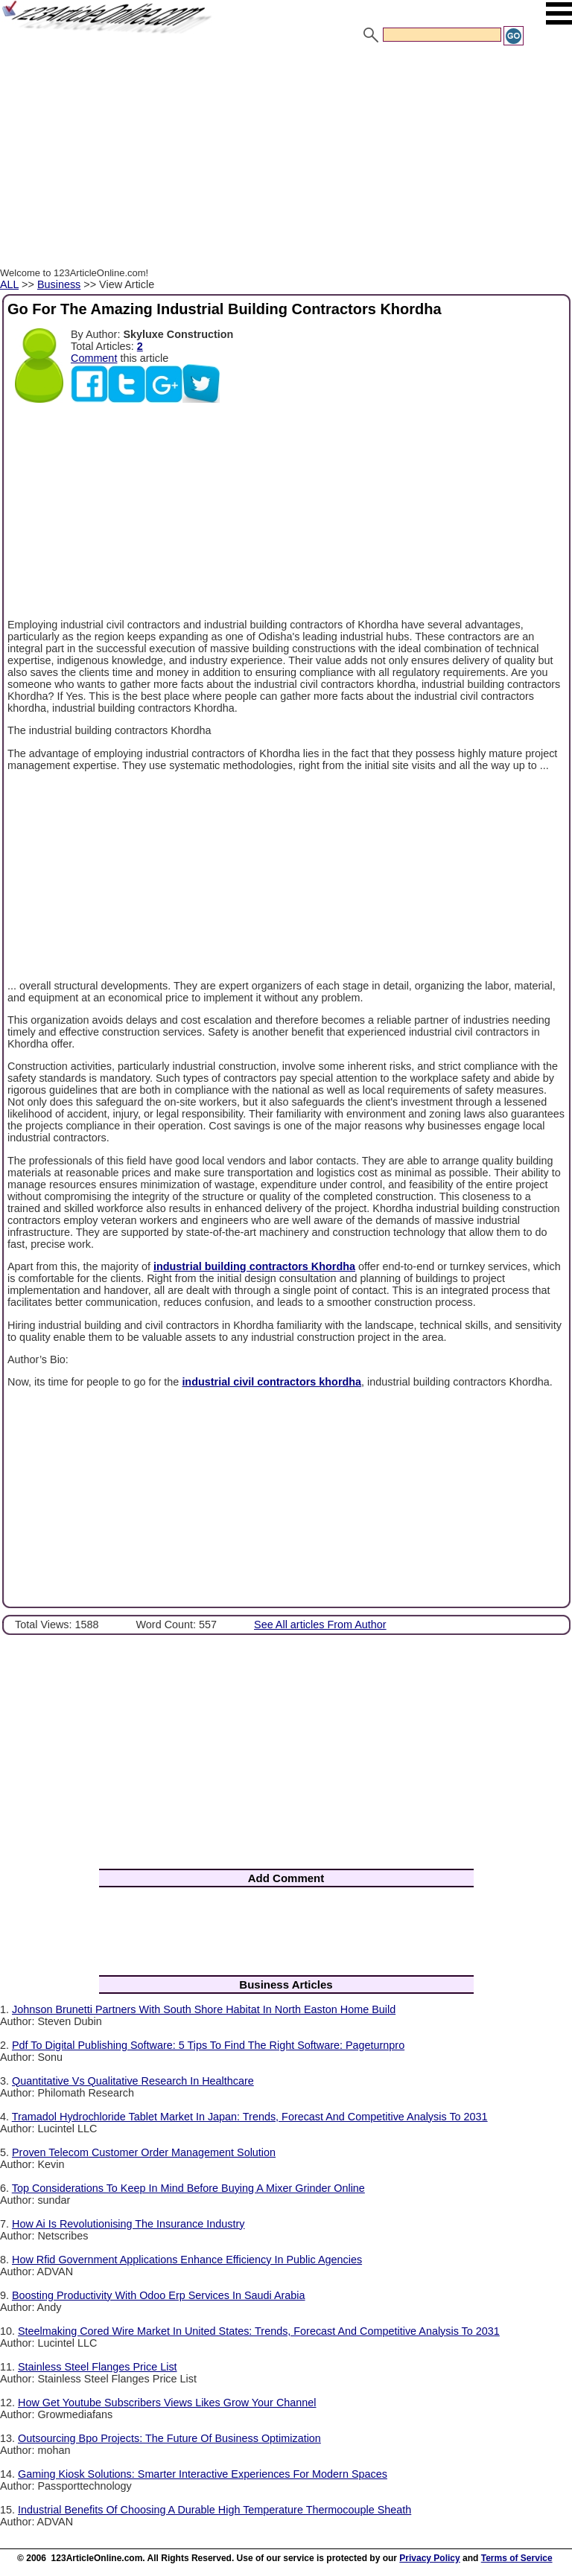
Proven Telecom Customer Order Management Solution (144, 2152)
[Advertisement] (286, 158)
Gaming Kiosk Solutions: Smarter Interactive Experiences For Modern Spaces (202, 2474)
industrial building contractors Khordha (254, 1266)
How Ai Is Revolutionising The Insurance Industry (128, 2224)
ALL (9, 284)
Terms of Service (517, 2558)
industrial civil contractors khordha (271, 1382)
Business (58, 284)
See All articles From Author (320, 1624)
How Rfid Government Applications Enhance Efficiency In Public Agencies (187, 2260)
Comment (94, 358)
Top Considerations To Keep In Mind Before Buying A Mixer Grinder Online (188, 2188)
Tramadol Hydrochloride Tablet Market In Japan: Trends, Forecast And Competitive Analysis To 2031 (250, 2117)
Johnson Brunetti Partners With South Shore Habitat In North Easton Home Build (203, 2009)
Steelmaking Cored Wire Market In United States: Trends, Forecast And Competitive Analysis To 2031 (259, 2331)
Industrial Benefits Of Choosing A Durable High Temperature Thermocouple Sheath (214, 2510)
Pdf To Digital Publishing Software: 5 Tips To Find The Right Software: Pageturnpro (208, 2045)
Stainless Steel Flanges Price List (97, 2367)
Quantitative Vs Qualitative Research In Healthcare (133, 2081)
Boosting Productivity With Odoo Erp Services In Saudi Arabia (158, 2295)
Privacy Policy (429, 2558)
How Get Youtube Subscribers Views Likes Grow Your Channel (167, 2402)
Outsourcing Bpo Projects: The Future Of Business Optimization (169, 2438)
